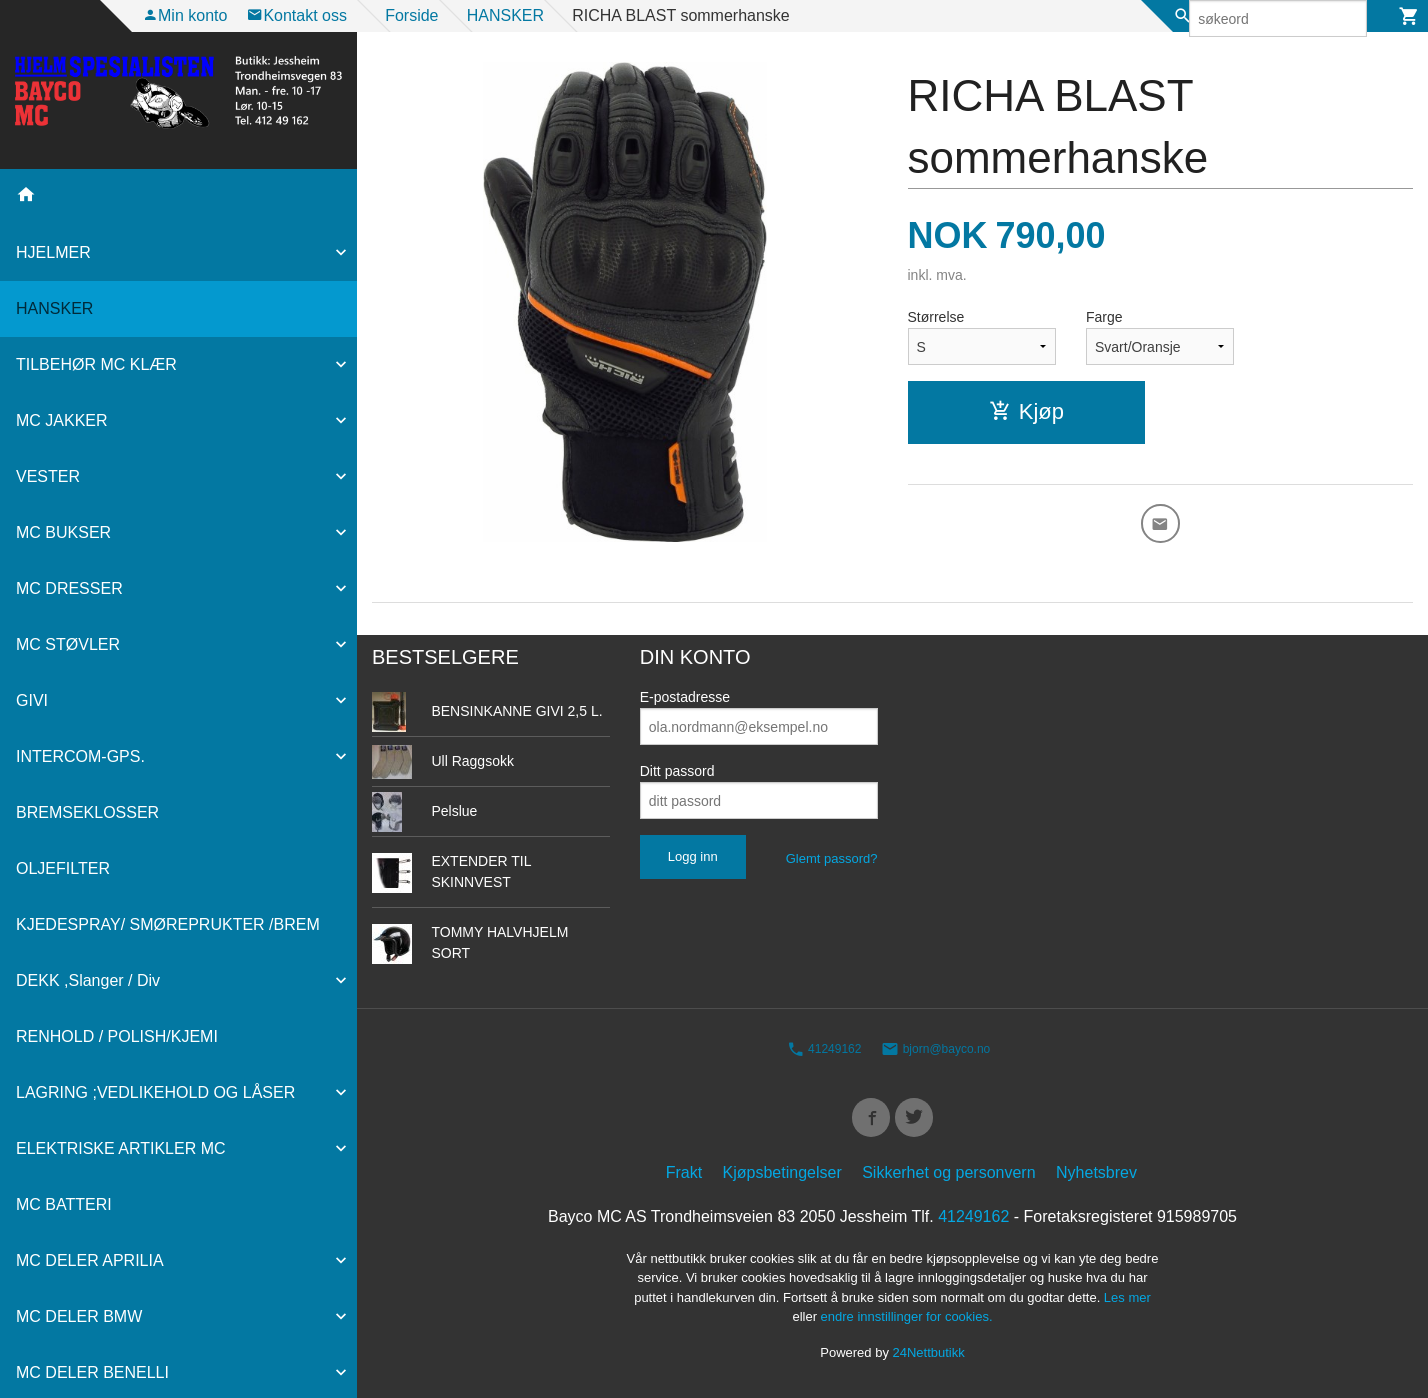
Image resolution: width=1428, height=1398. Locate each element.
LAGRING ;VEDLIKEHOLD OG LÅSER (155, 1092)
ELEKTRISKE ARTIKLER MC (121, 1148)
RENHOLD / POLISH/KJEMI (117, 1036)
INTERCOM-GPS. (80, 756)
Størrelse (936, 317)
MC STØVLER (68, 644)
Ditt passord (677, 771)
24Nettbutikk (929, 1357)
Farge (1104, 317)
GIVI (32, 700)
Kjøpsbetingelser (782, 1177)
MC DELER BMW (79, 1316)
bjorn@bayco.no (935, 1049)
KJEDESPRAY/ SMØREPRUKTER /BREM (168, 924)
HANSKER (54, 308)
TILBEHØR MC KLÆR (96, 364)
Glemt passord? (832, 858)
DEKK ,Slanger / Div (88, 980)
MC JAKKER (62, 420)
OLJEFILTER (63, 868)
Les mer (1127, 1302)
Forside (411, 15)
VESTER (48, 476)
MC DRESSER (69, 588)
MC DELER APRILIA (90, 1260)
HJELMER (53, 252)
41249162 (824, 1049)
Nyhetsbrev (1096, 1177)
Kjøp (1026, 411)
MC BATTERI (64, 1204)
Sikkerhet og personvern (948, 1177)
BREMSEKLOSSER (87, 812)
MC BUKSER (63, 532)
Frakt (684, 1177)
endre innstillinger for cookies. (907, 1322)
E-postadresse (685, 697)
